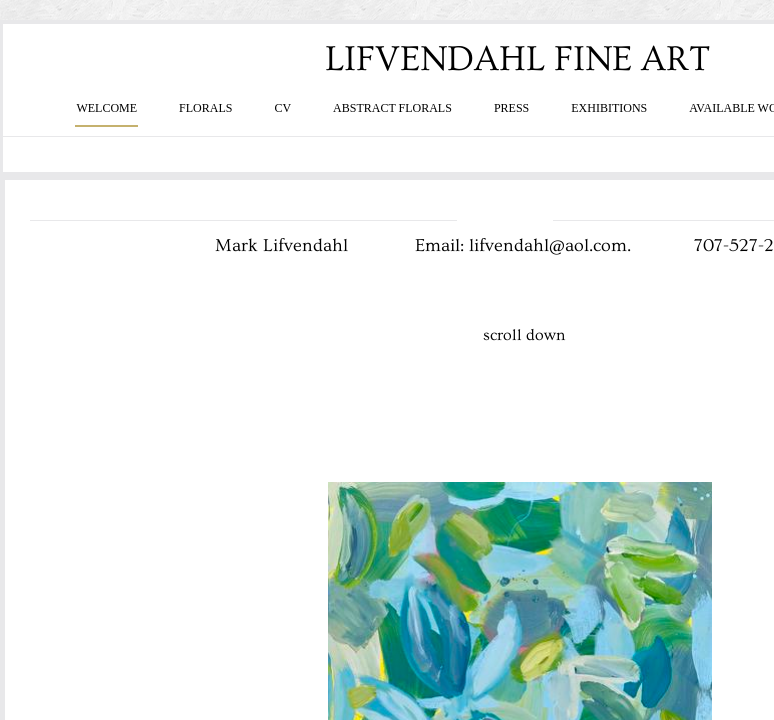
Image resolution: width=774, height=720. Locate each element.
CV (282, 108)
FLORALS (205, 108)
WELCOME (106, 108)
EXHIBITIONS (609, 108)
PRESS (511, 108)
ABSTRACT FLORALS (392, 108)
